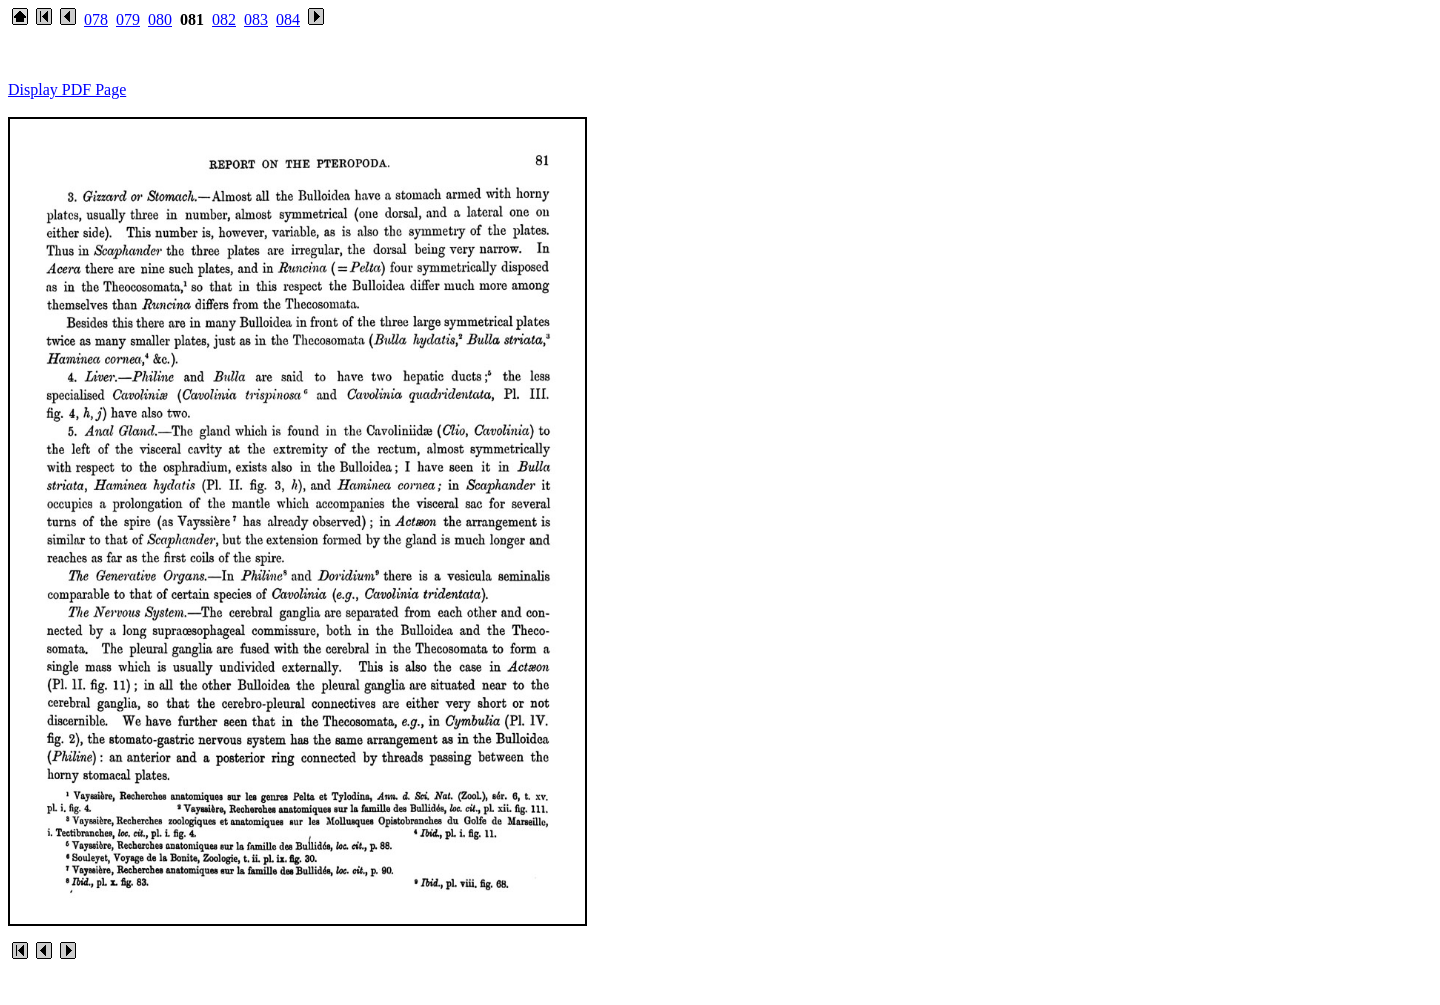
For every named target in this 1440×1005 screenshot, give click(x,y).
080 (160, 19)
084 (288, 19)
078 (96, 19)
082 (224, 19)
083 (256, 19)
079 (128, 19)
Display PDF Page (67, 89)
